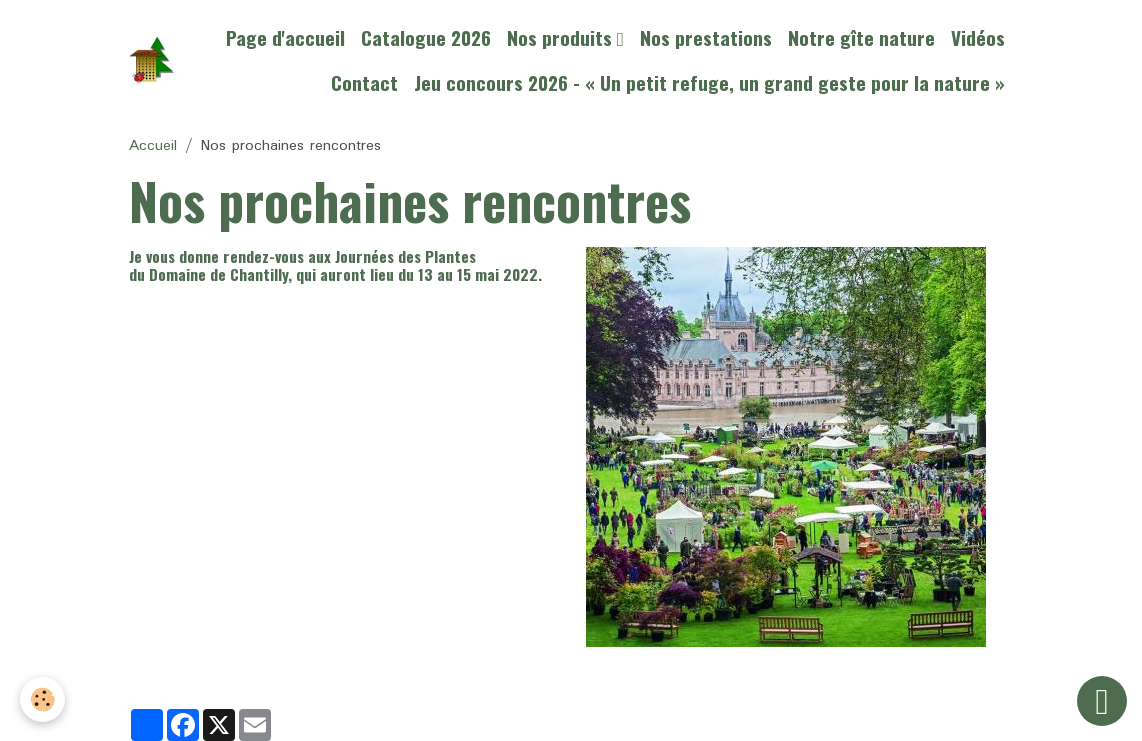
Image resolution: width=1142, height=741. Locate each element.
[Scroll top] (1102, 701)
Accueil (153, 146)
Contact (364, 82)
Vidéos (978, 37)
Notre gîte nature (861, 37)
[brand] (151, 60)
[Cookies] (42, 699)
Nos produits (562, 37)
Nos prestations (706, 37)
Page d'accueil (285, 37)
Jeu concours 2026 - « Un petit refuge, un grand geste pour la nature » (709, 82)
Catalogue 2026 (426, 37)
